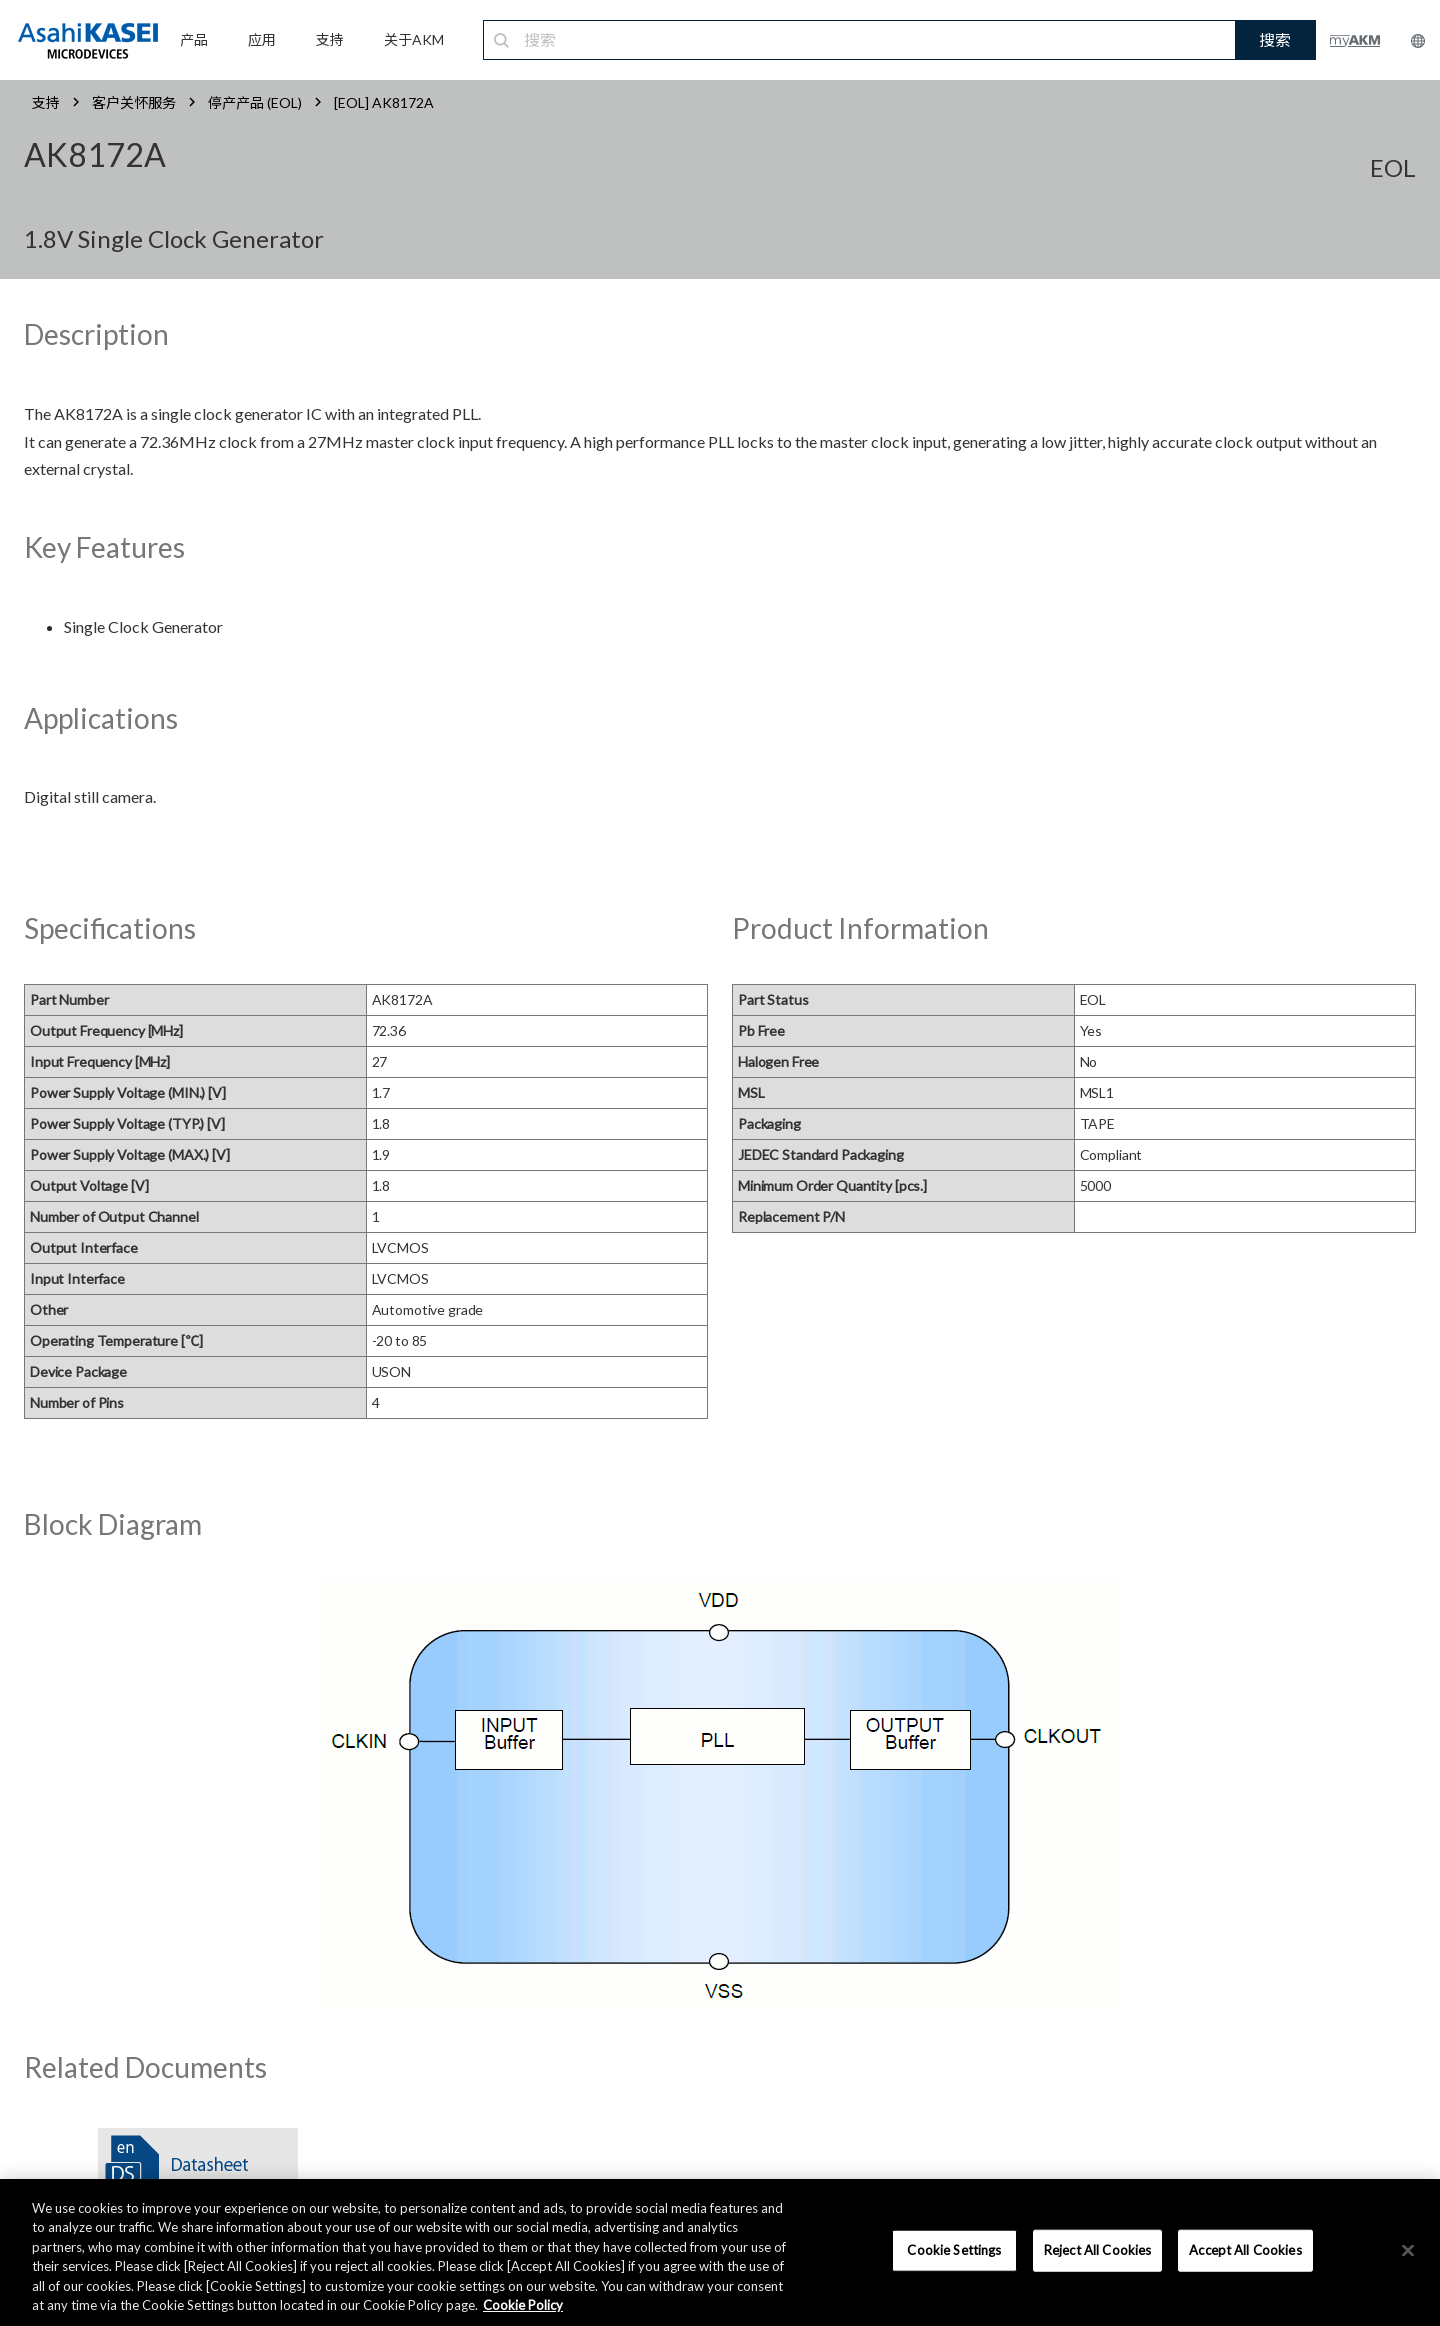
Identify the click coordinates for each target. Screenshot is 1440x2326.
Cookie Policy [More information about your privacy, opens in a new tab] (523, 2305)
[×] (1408, 2251)
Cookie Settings (954, 2250)
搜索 (1275, 39)
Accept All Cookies (1245, 2250)
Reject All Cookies (1097, 2250)
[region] (720, 2252)
